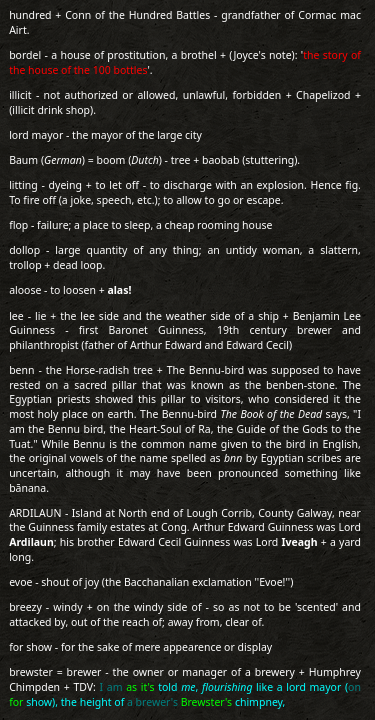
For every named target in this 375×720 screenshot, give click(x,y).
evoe (20, 582)
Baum (23, 160)
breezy (25, 607)
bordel (25, 55)
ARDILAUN (35, 513)
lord (19, 135)
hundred (30, 15)
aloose (25, 290)
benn (21, 370)
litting (23, 185)
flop (18, 225)
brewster (31, 672)
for (16, 647)
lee (16, 316)
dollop (24, 250)
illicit (20, 95)
